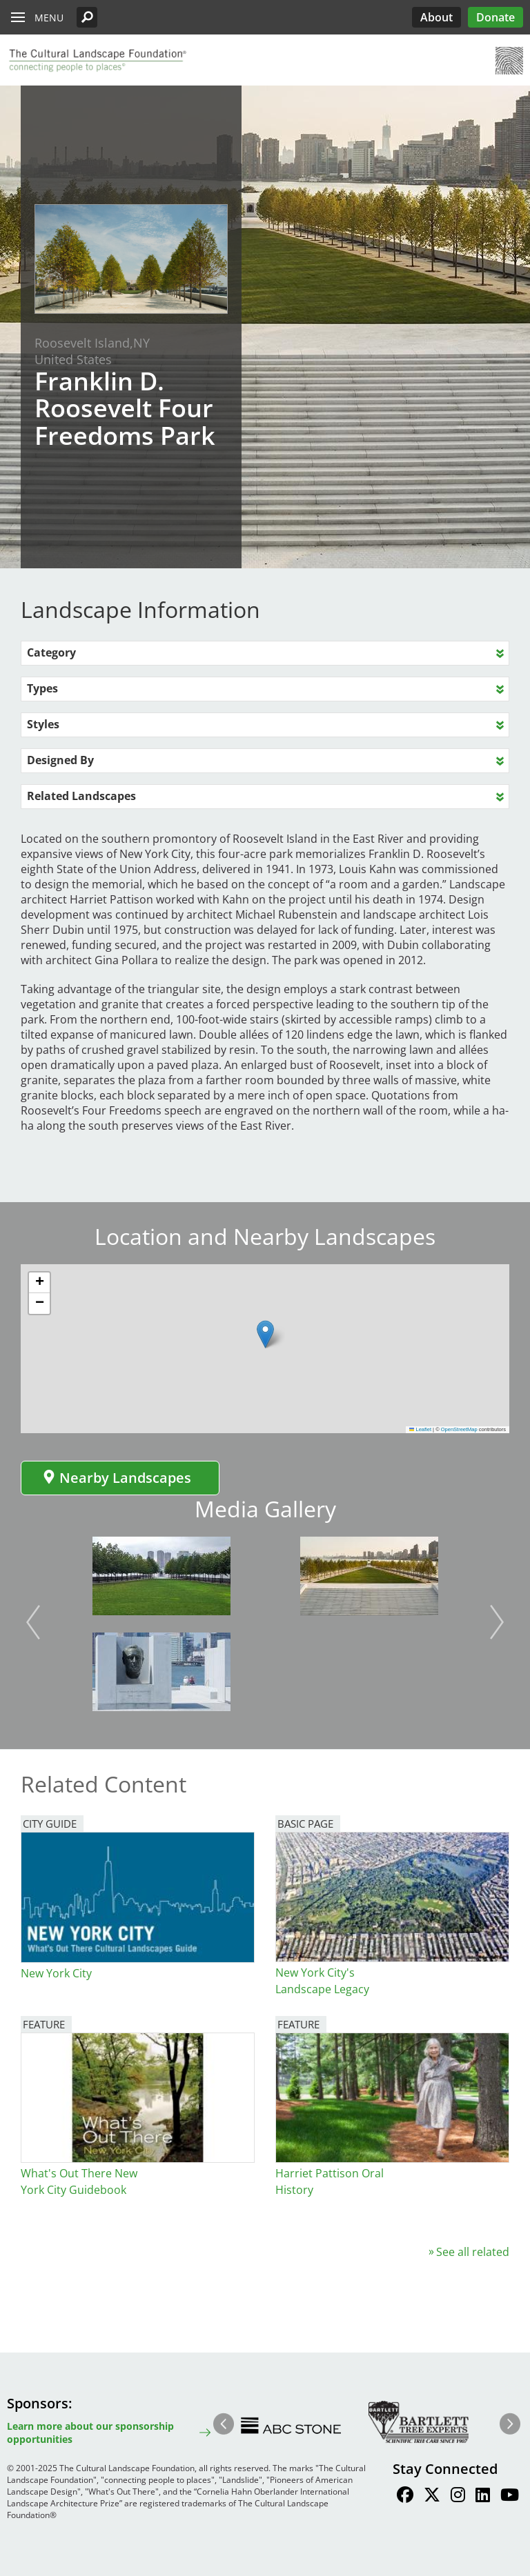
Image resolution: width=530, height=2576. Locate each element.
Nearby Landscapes (116, 1477)
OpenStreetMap (459, 1429)
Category (51, 652)
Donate (495, 17)
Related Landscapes (81, 795)
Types (42, 688)
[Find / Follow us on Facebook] (405, 2496)
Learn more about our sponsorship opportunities (90, 2432)
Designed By (60, 760)
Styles (43, 724)
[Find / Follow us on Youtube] (509, 2496)
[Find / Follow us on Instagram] (458, 2496)
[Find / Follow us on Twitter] (432, 2496)
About (436, 17)
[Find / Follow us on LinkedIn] (482, 2496)
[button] (87, 17)
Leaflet (420, 1429)
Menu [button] (49, 17)
